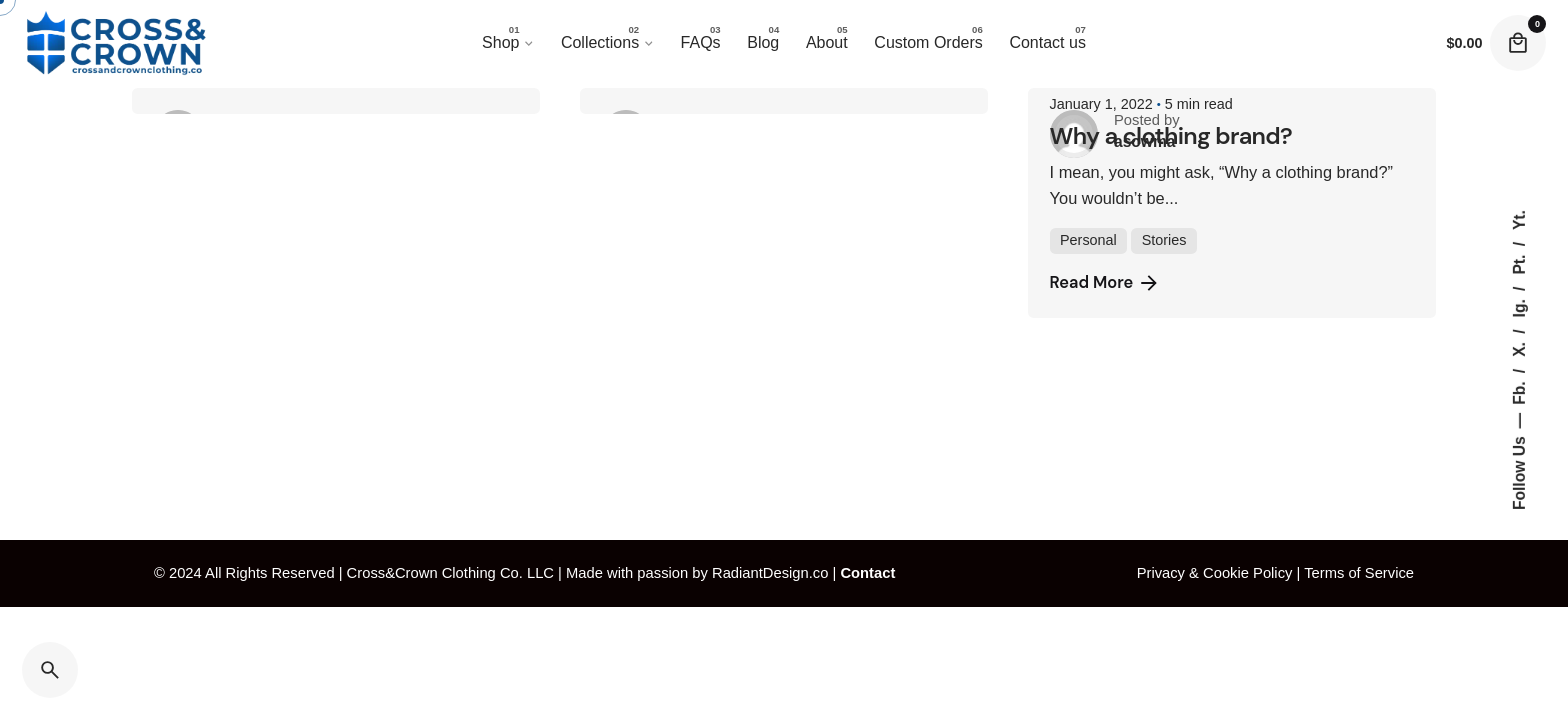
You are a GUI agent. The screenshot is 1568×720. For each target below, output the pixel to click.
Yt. (1518, 220)
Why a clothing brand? (1171, 135)
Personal (1088, 240)
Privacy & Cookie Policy (1215, 573)
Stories (1164, 240)
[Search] (50, 670)
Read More (1106, 283)
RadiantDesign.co (770, 573)
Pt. (1518, 262)
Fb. (1518, 391)
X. (1518, 347)
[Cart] (1518, 43)
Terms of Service (1359, 573)
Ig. (1518, 306)
